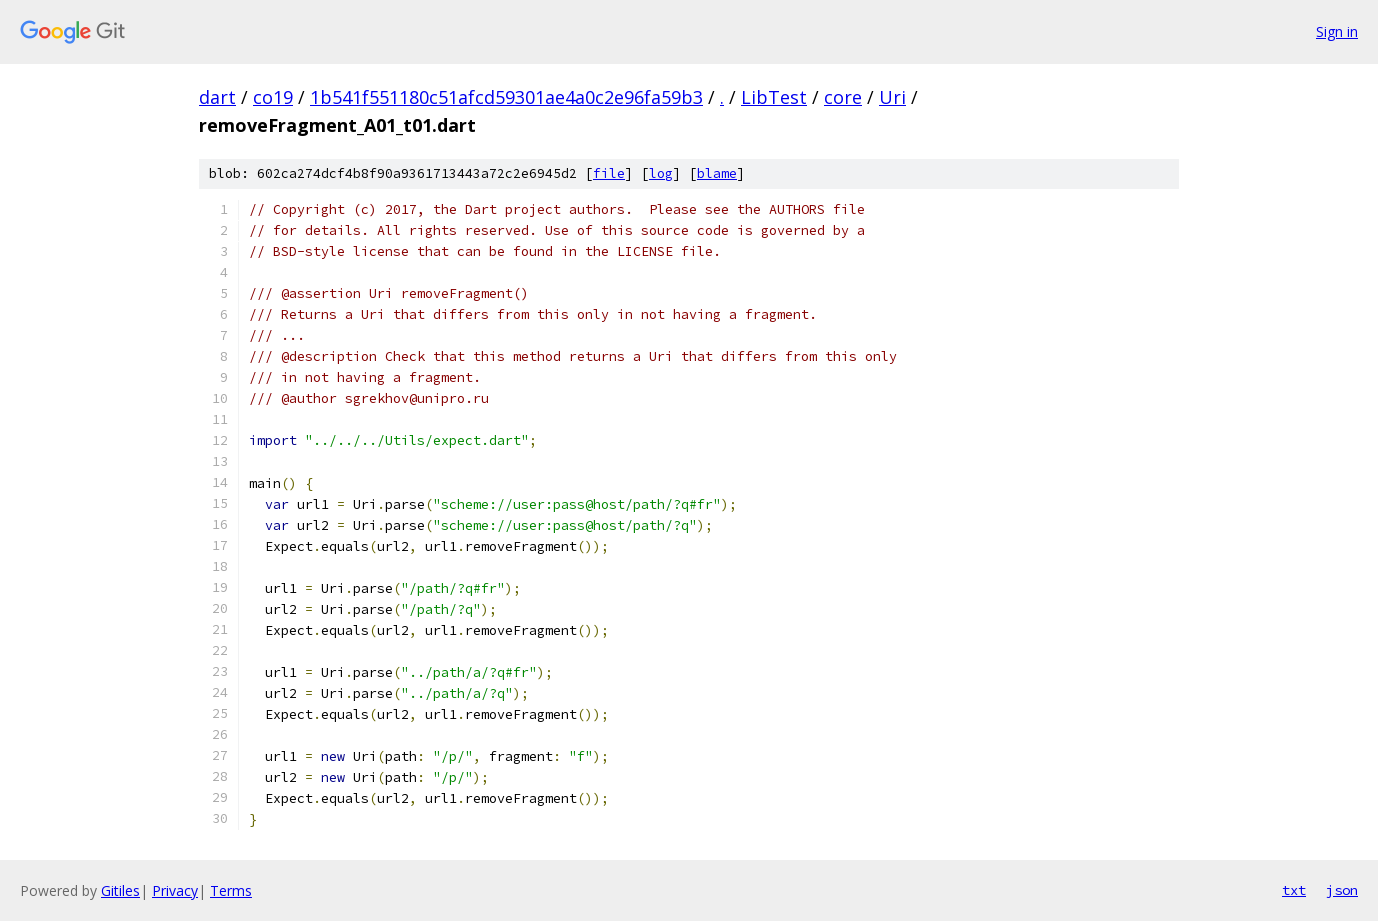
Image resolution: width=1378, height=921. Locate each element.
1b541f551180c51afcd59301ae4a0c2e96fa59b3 (506, 97)
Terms (231, 890)
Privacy (175, 890)
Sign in (1337, 31)
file (609, 173)
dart (217, 97)
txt (1294, 890)
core (843, 97)
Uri (892, 97)
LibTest (774, 97)
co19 (273, 97)
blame (717, 173)
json (1342, 890)
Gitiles (120, 890)
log (661, 173)
